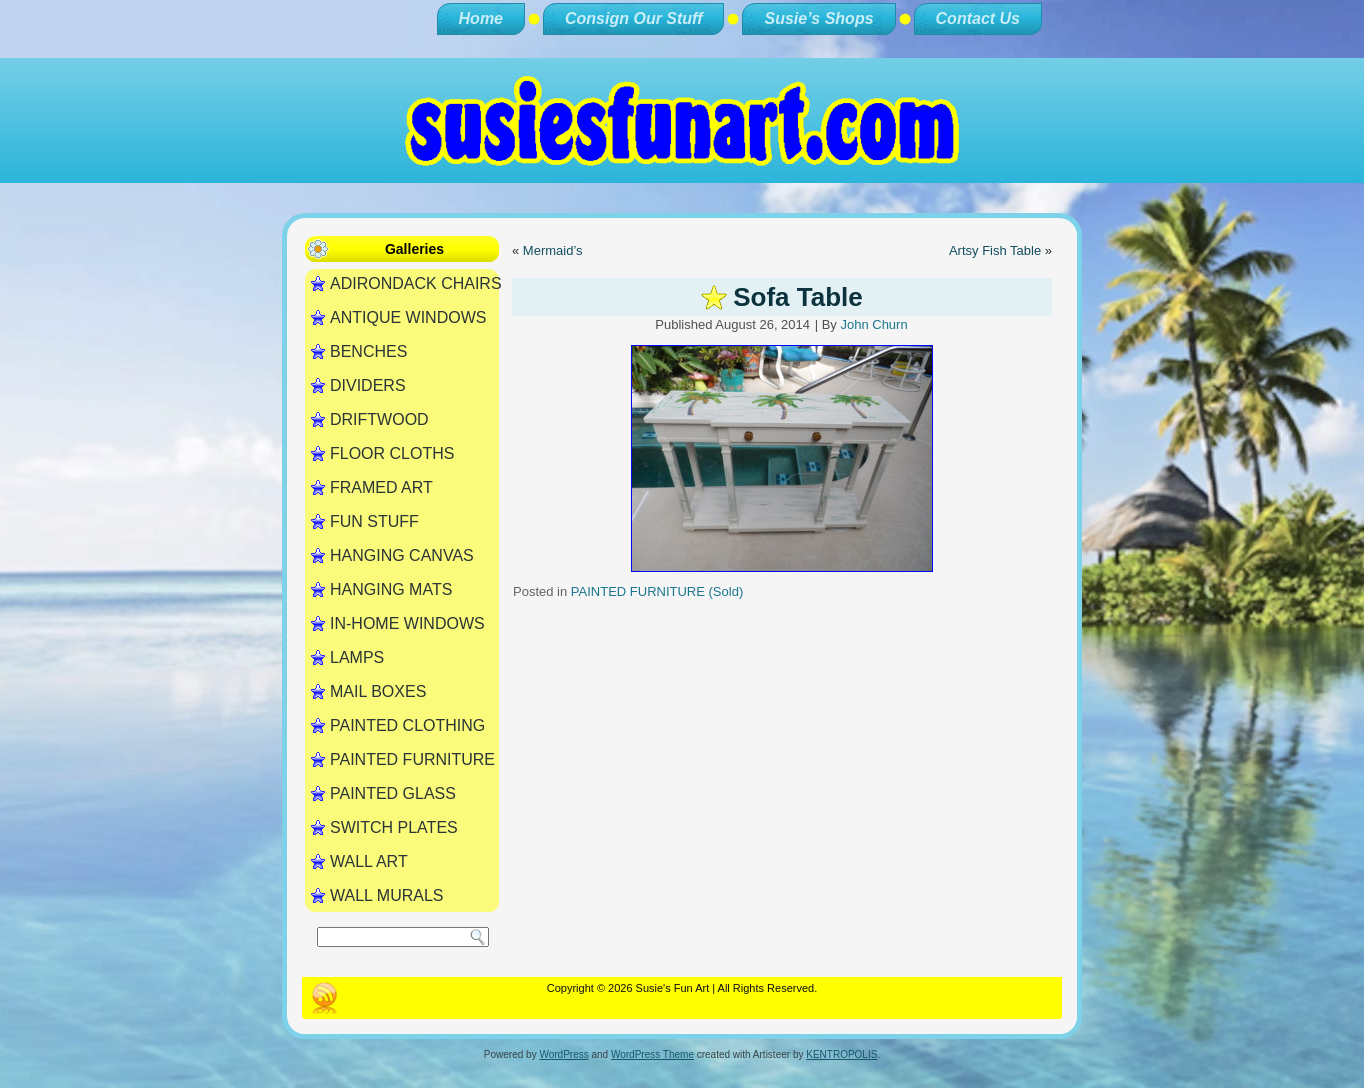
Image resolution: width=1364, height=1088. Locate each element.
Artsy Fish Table (995, 250)
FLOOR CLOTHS (392, 453)
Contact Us (978, 18)
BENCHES (368, 351)
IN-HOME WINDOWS (407, 623)
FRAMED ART (381, 487)
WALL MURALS (387, 895)
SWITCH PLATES (394, 827)
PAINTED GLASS (393, 793)
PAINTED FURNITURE (412, 759)
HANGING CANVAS (402, 555)
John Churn (873, 324)
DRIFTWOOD (379, 419)
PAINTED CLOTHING (407, 725)
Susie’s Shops (818, 18)
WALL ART (369, 861)
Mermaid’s (553, 250)
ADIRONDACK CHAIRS (414, 283)
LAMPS (357, 657)
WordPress (563, 1054)
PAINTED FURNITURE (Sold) (657, 591)
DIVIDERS (368, 385)
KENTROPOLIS (841, 1054)
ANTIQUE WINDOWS (408, 317)
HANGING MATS (391, 589)
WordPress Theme (652, 1054)
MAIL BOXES (378, 691)
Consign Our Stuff (633, 18)
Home (481, 18)
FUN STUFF (374, 521)
